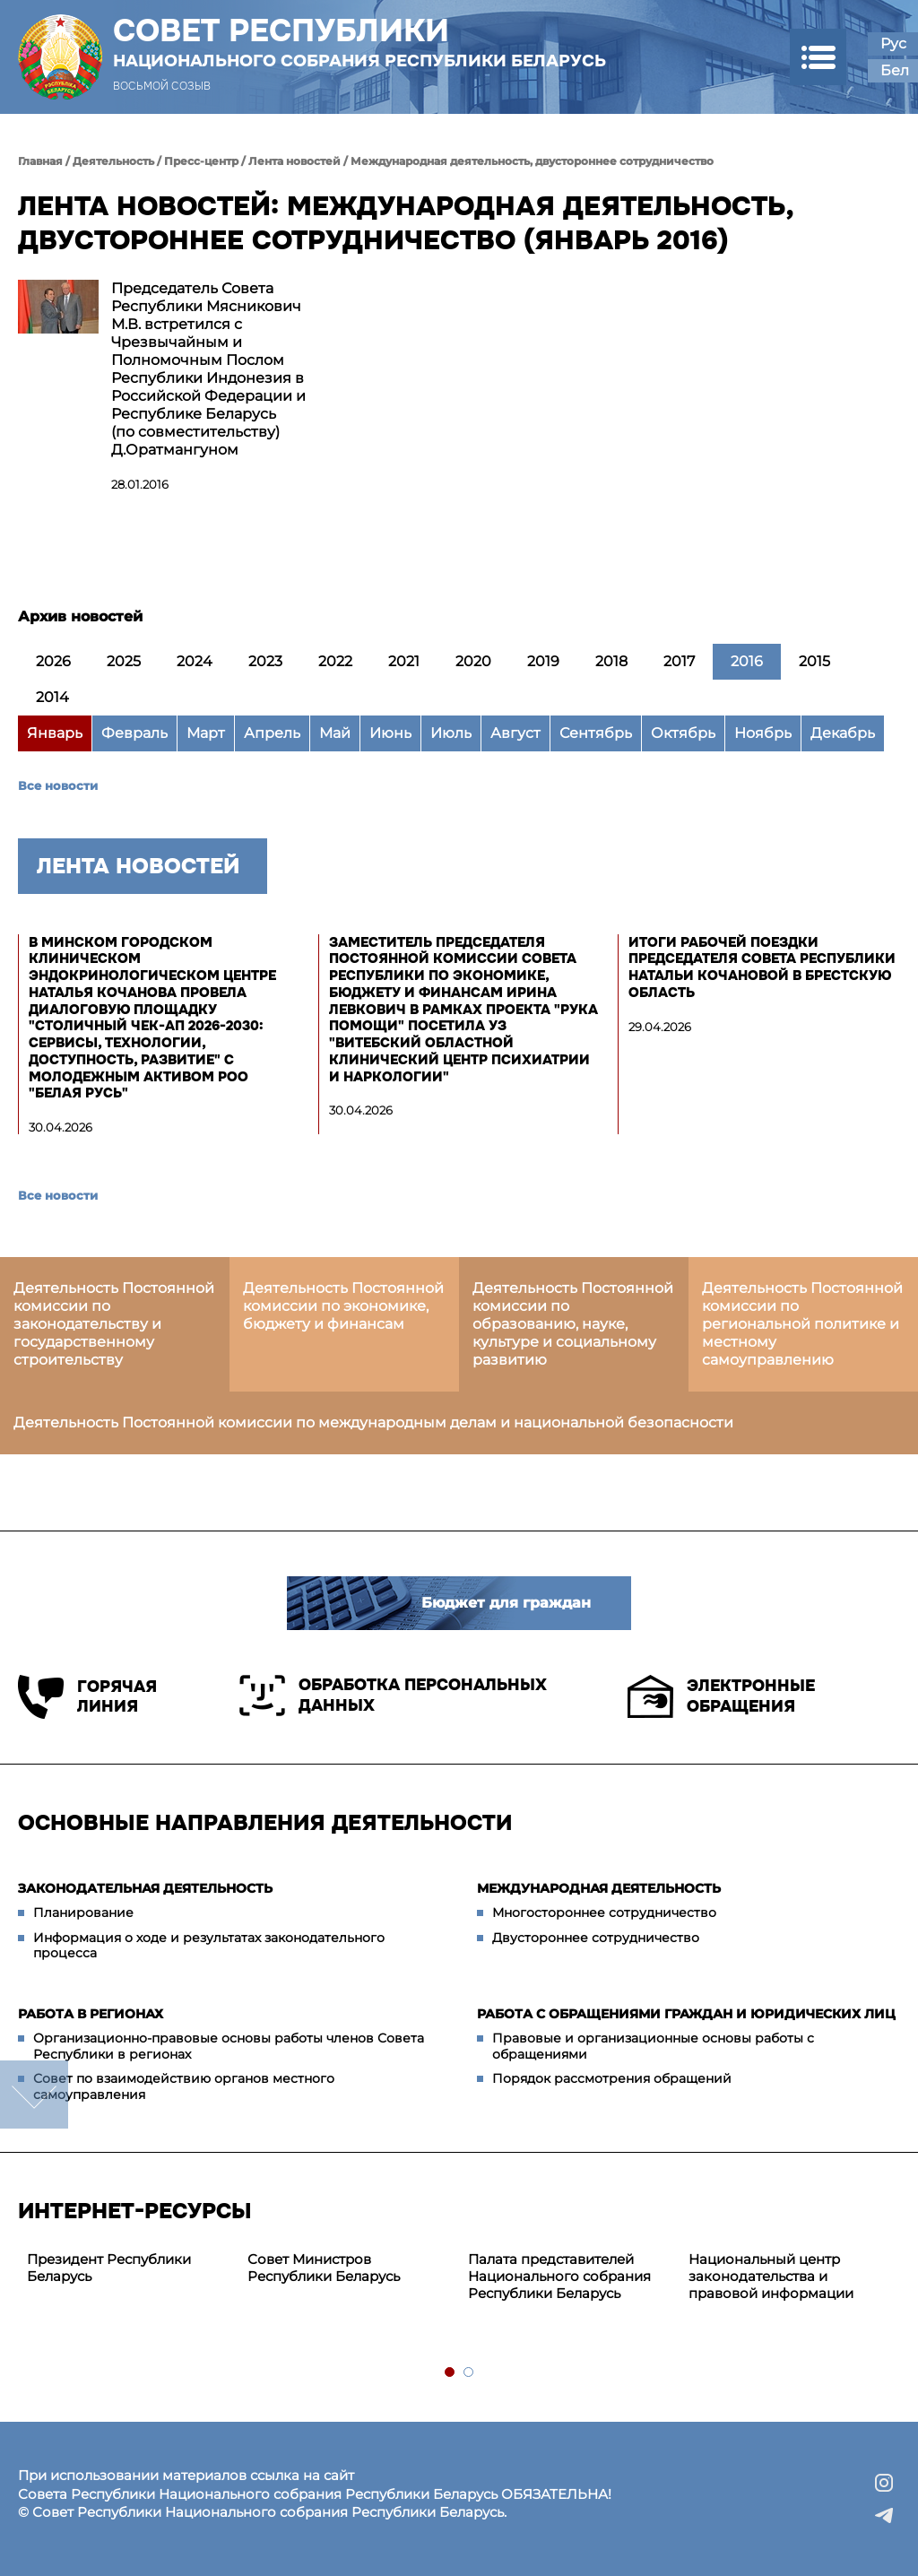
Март (205, 733)
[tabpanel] (128, 2268)
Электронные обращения (721, 1696)
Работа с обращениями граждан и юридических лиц (686, 2014)
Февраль (134, 733)
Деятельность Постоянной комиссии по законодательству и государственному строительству (113, 1323)
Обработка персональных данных (393, 1695)
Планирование (83, 1912)
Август (515, 733)
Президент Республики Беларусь (109, 2268)
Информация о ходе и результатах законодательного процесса (209, 1946)
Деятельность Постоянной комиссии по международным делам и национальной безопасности (373, 1422)
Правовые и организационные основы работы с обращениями (653, 2046)
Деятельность (113, 161)
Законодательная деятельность (145, 1888)
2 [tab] (469, 2373)
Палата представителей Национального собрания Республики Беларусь (559, 2276)
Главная (40, 161)
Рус (893, 43)
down (34, 2094)
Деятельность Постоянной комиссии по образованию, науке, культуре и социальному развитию (572, 1323)
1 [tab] (450, 2373)
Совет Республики (359, 42)
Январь (54, 733)
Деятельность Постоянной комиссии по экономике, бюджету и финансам (343, 1305)
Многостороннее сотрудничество (604, 1912)
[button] (818, 57)
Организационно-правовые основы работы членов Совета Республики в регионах (228, 2046)
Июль (451, 733)
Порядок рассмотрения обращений (612, 2078)
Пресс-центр (201, 161)
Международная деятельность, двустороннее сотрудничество (532, 161)
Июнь (390, 733)
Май (335, 733)
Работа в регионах (90, 2014)
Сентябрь (595, 733)
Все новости (58, 785)
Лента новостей (294, 161)
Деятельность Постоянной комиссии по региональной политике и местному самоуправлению (802, 1323)
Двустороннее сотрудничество (595, 1938)
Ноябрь (763, 733)
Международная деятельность (599, 1888)
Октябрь (683, 733)
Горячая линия (87, 1697)
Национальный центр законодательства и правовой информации (770, 2276)
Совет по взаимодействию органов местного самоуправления (183, 2086)
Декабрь (842, 733)
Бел (894, 70)
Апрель (272, 733)
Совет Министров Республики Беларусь (323, 2268)
